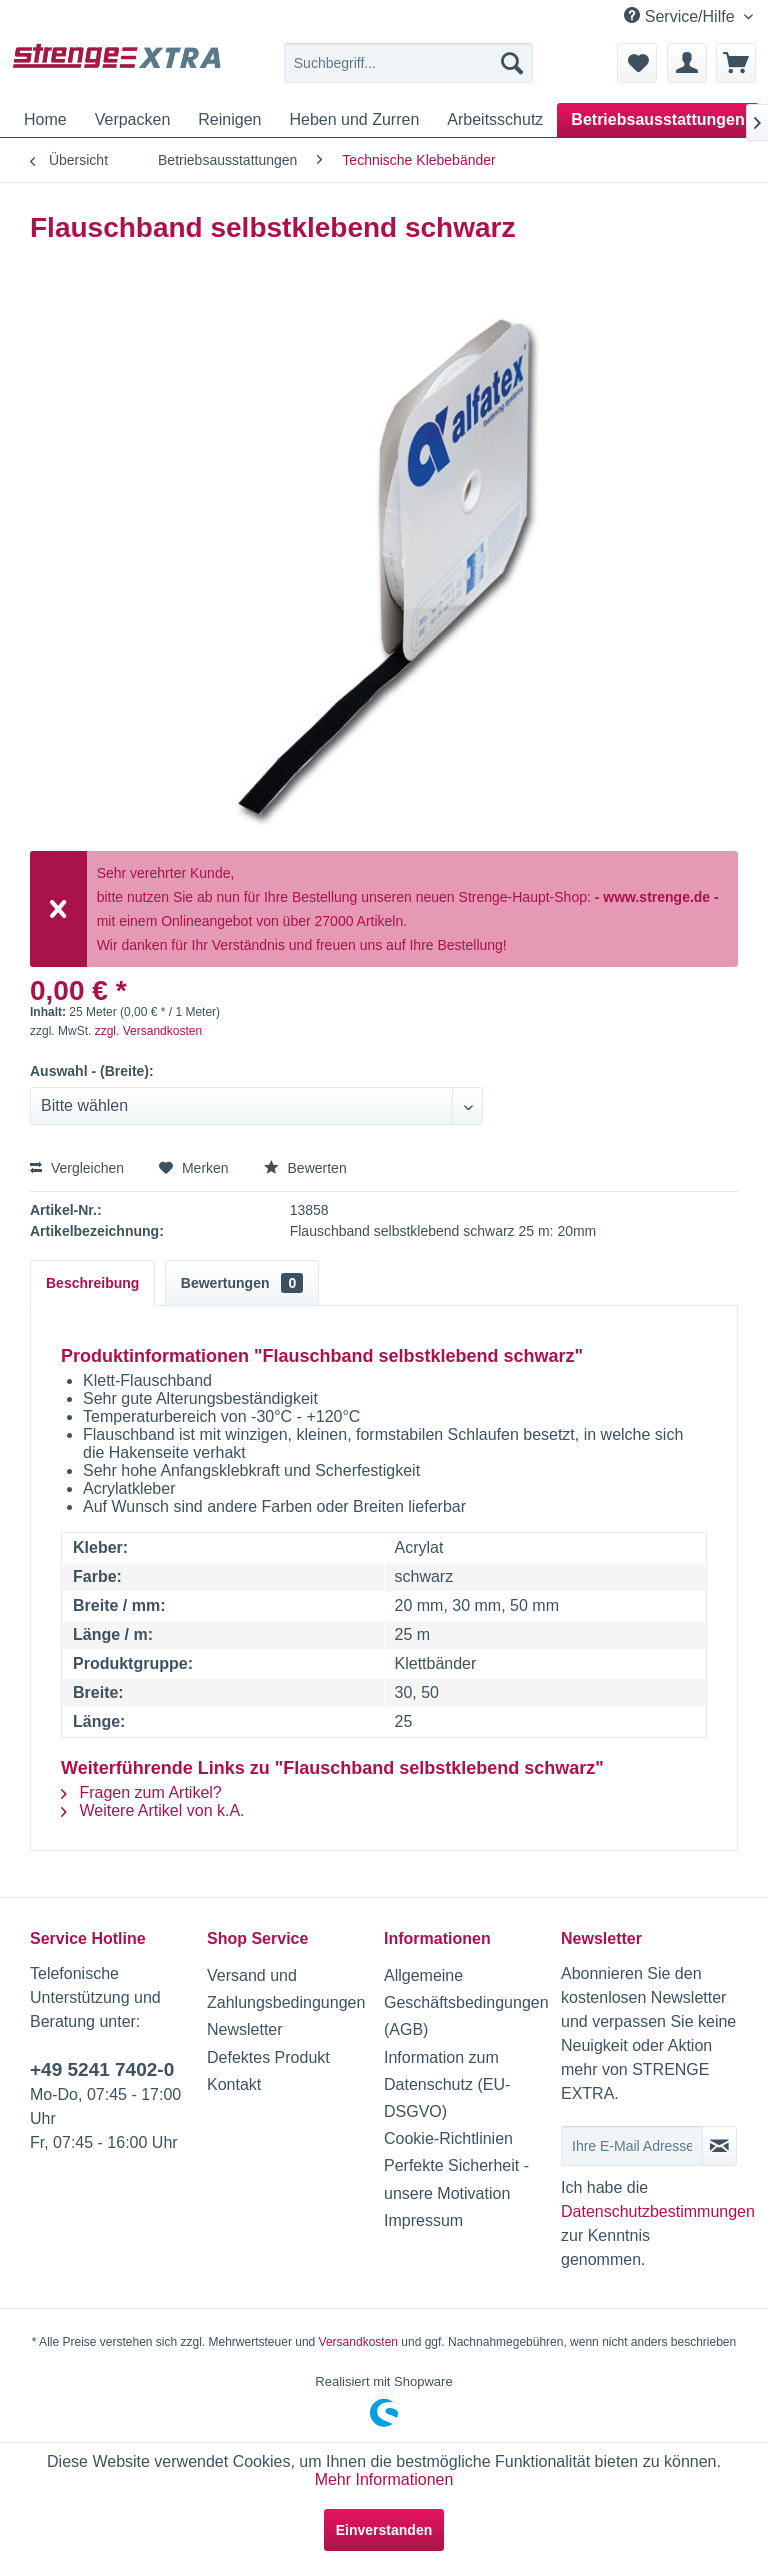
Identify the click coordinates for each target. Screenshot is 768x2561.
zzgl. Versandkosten (148, 1031)
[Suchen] (512, 63)
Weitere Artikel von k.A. (153, 1810)
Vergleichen (77, 1168)
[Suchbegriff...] (409, 63)
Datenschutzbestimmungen (658, 2211)
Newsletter (245, 2029)
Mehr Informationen (384, 2479)
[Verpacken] (133, 120)
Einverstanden (384, 2530)
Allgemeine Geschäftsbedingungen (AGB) (466, 2002)
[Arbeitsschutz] (495, 120)
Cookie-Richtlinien (448, 2138)
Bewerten (305, 1168)
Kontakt (234, 2084)
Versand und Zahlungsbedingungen (286, 1989)
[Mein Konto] (687, 63)
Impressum (423, 2220)
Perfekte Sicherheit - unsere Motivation (456, 2179)
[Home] (45, 120)
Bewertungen (242, 1283)
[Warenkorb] (736, 63)
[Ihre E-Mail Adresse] (632, 2146)
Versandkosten (358, 2342)
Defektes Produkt (268, 2057)
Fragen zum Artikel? (141, 1792)
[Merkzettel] (637, 63)
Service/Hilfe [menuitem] (681, 16)
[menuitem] (409, 63)
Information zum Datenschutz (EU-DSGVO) (447, 2084)
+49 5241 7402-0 (102, 2069)
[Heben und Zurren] (354, 120)
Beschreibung (92, 1283)
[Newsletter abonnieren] (719, 2146)
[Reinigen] (229, 120)
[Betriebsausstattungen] (657, 120)
